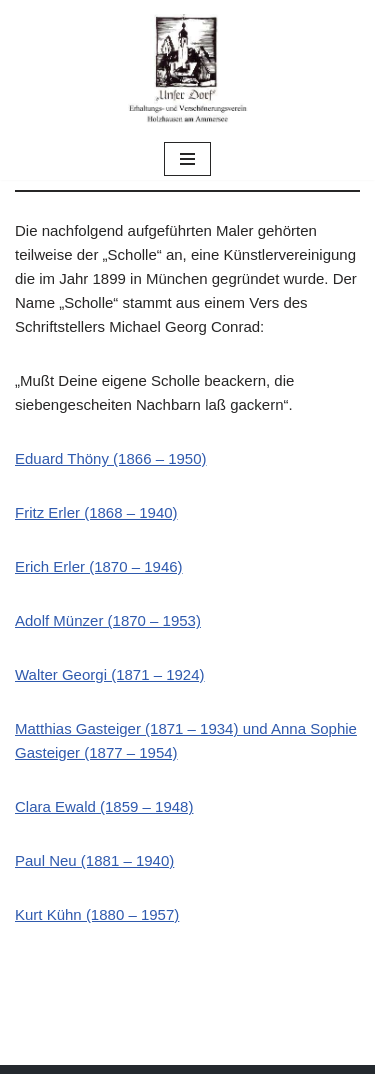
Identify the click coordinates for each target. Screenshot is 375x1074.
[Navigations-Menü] (187, 159)
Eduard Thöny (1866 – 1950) (111, 458)
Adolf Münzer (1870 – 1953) (108, 620)
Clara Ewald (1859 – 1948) (104, 806)
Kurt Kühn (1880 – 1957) (97, 914)
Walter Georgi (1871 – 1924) (110, 674)
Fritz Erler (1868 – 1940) (96, 512)
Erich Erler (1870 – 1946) (99, 566)
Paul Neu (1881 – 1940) (94, 860)
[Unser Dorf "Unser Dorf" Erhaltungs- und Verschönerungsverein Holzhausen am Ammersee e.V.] (188, 69)
